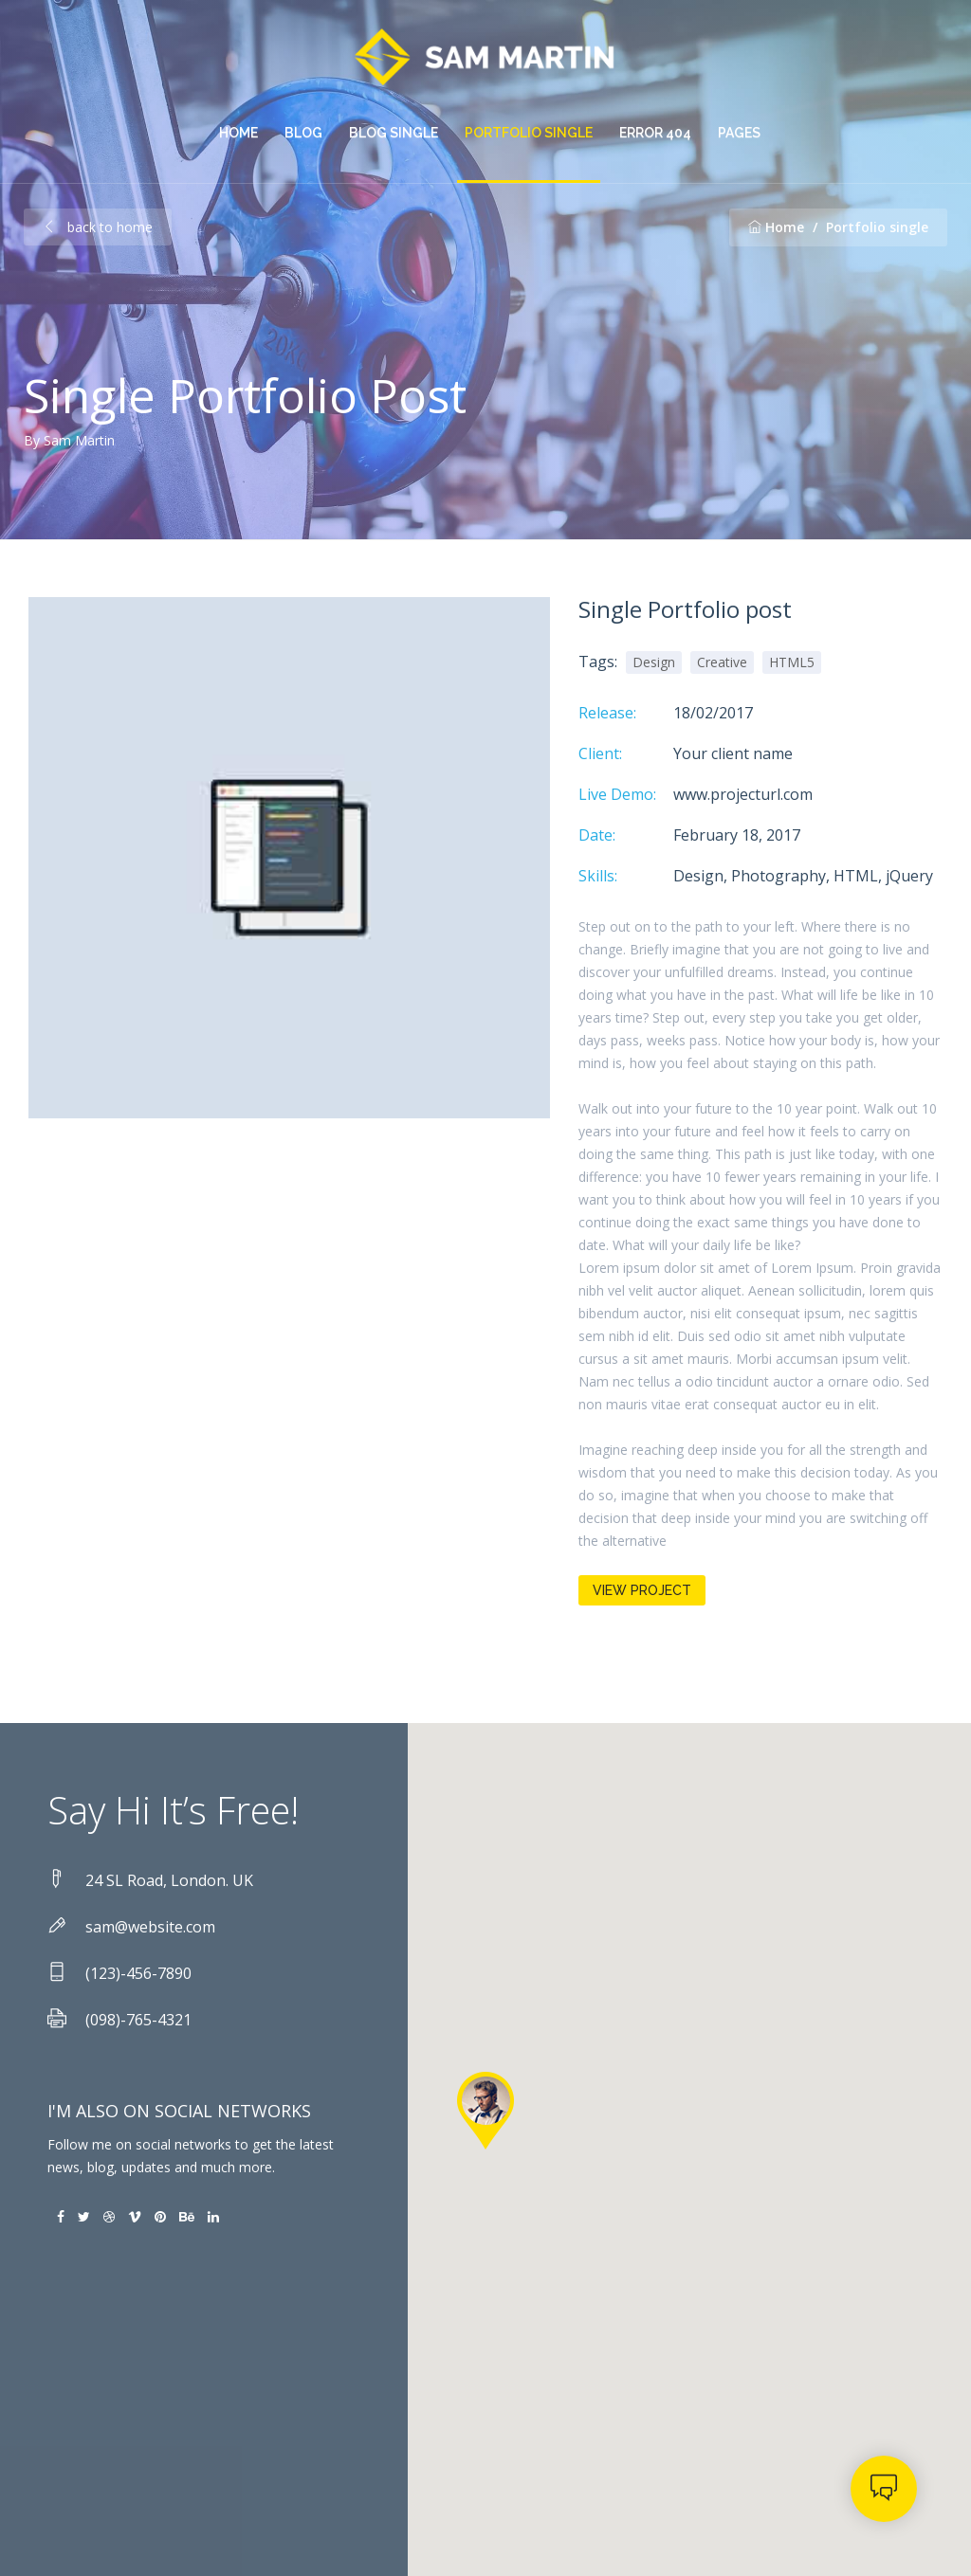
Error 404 (655, 132)
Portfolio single (529, 132)
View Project (642, 1590)
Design (653, 662)
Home (238, 132)
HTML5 (792, 662)
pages (739, 132)
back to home (98, 227)
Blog (303, 132)
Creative (722, 662)
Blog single (393, 132)
